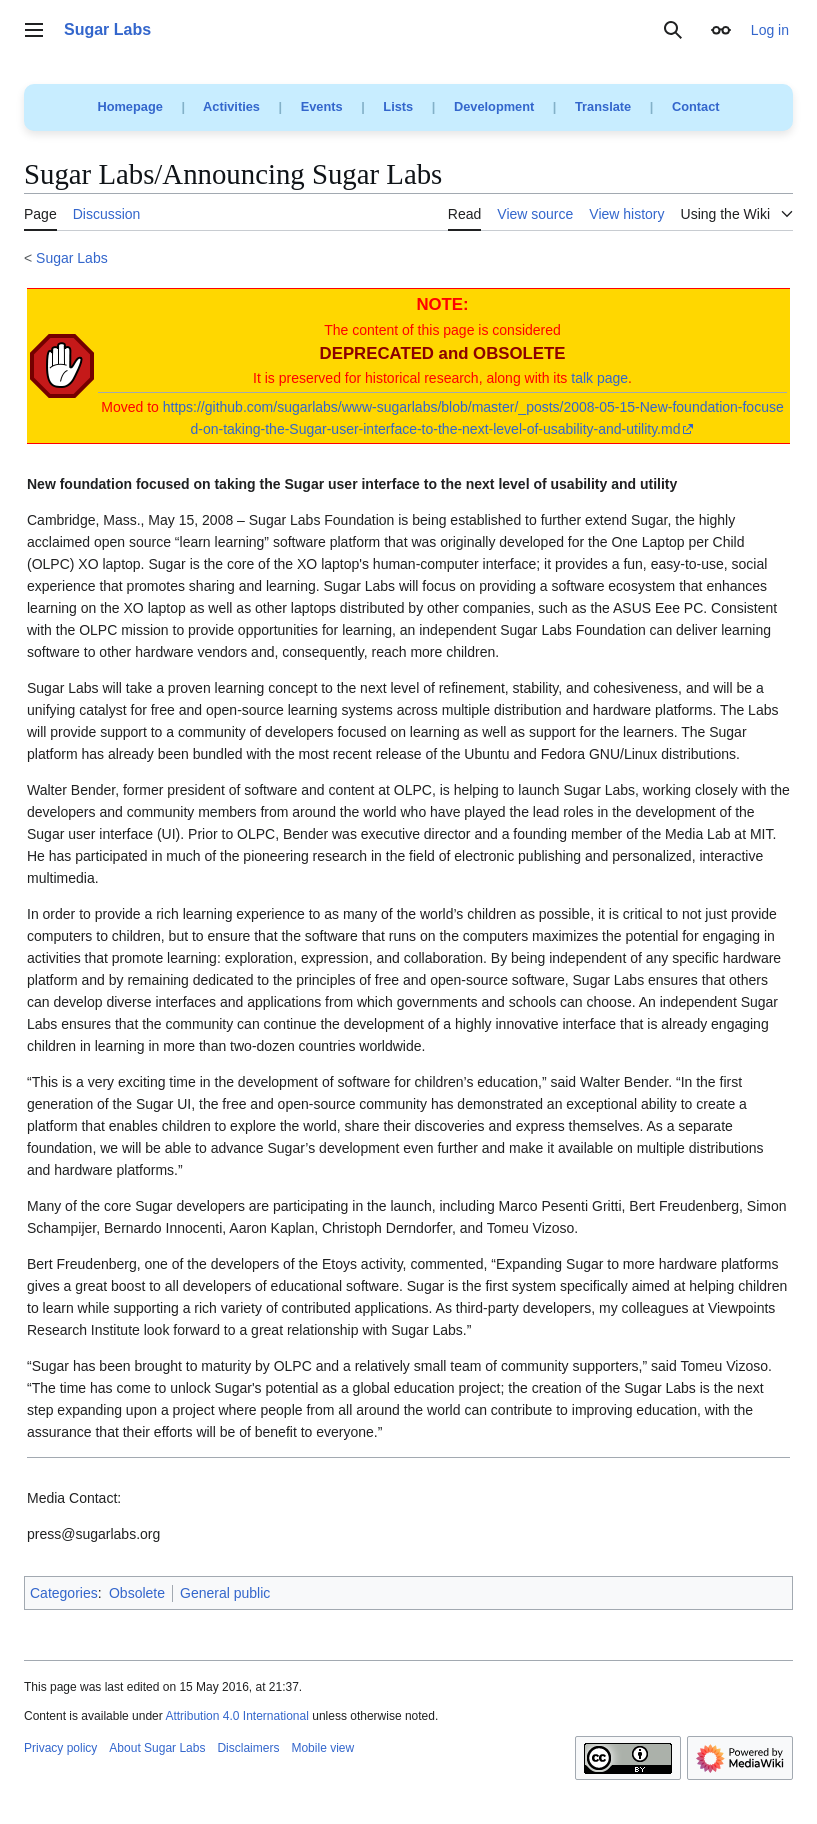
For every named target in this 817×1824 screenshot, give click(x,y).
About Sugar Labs (157, 1748)
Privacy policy (60, 1748)
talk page (599, 378)
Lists (398, 106)
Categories (64, 1593)
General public (225, 1593)
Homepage (129, 106)
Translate (603, 106)
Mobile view (322, 1748)
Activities (231, 106)
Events (322, 106)
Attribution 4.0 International (236, 1716)
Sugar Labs (72, 258)
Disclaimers (248, 1748)
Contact (696, 106)
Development (494, 106)
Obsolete (137, 1593)
